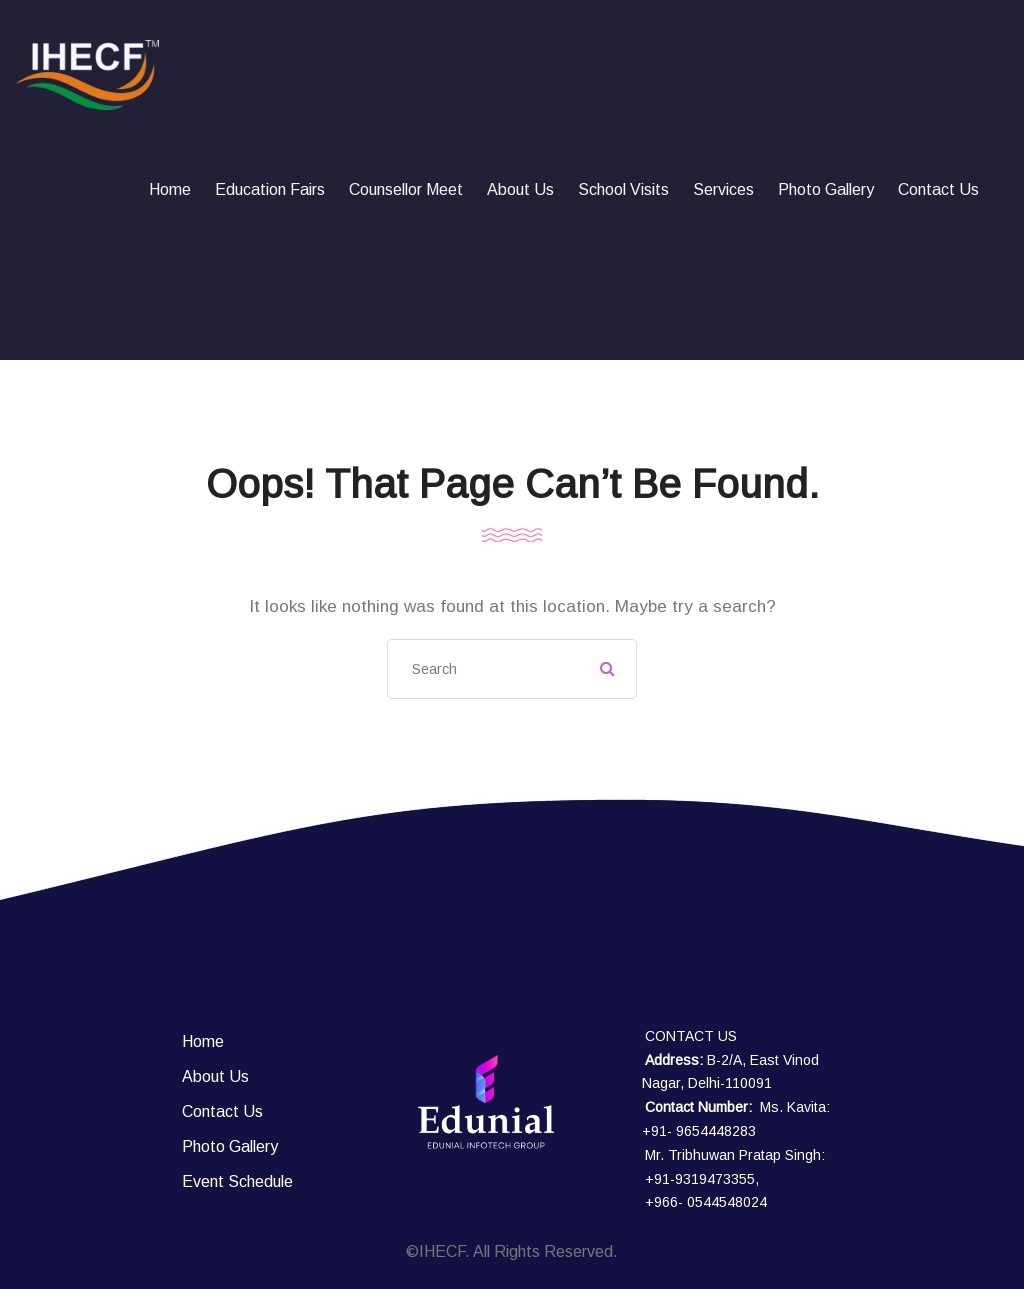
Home (170, 189)
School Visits (623, 189)
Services (723, 189)
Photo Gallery (826, 189)
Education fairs (270, 189)
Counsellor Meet (406, 189)
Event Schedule (237, 1181)
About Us (520, 189)
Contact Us (938, 189)
